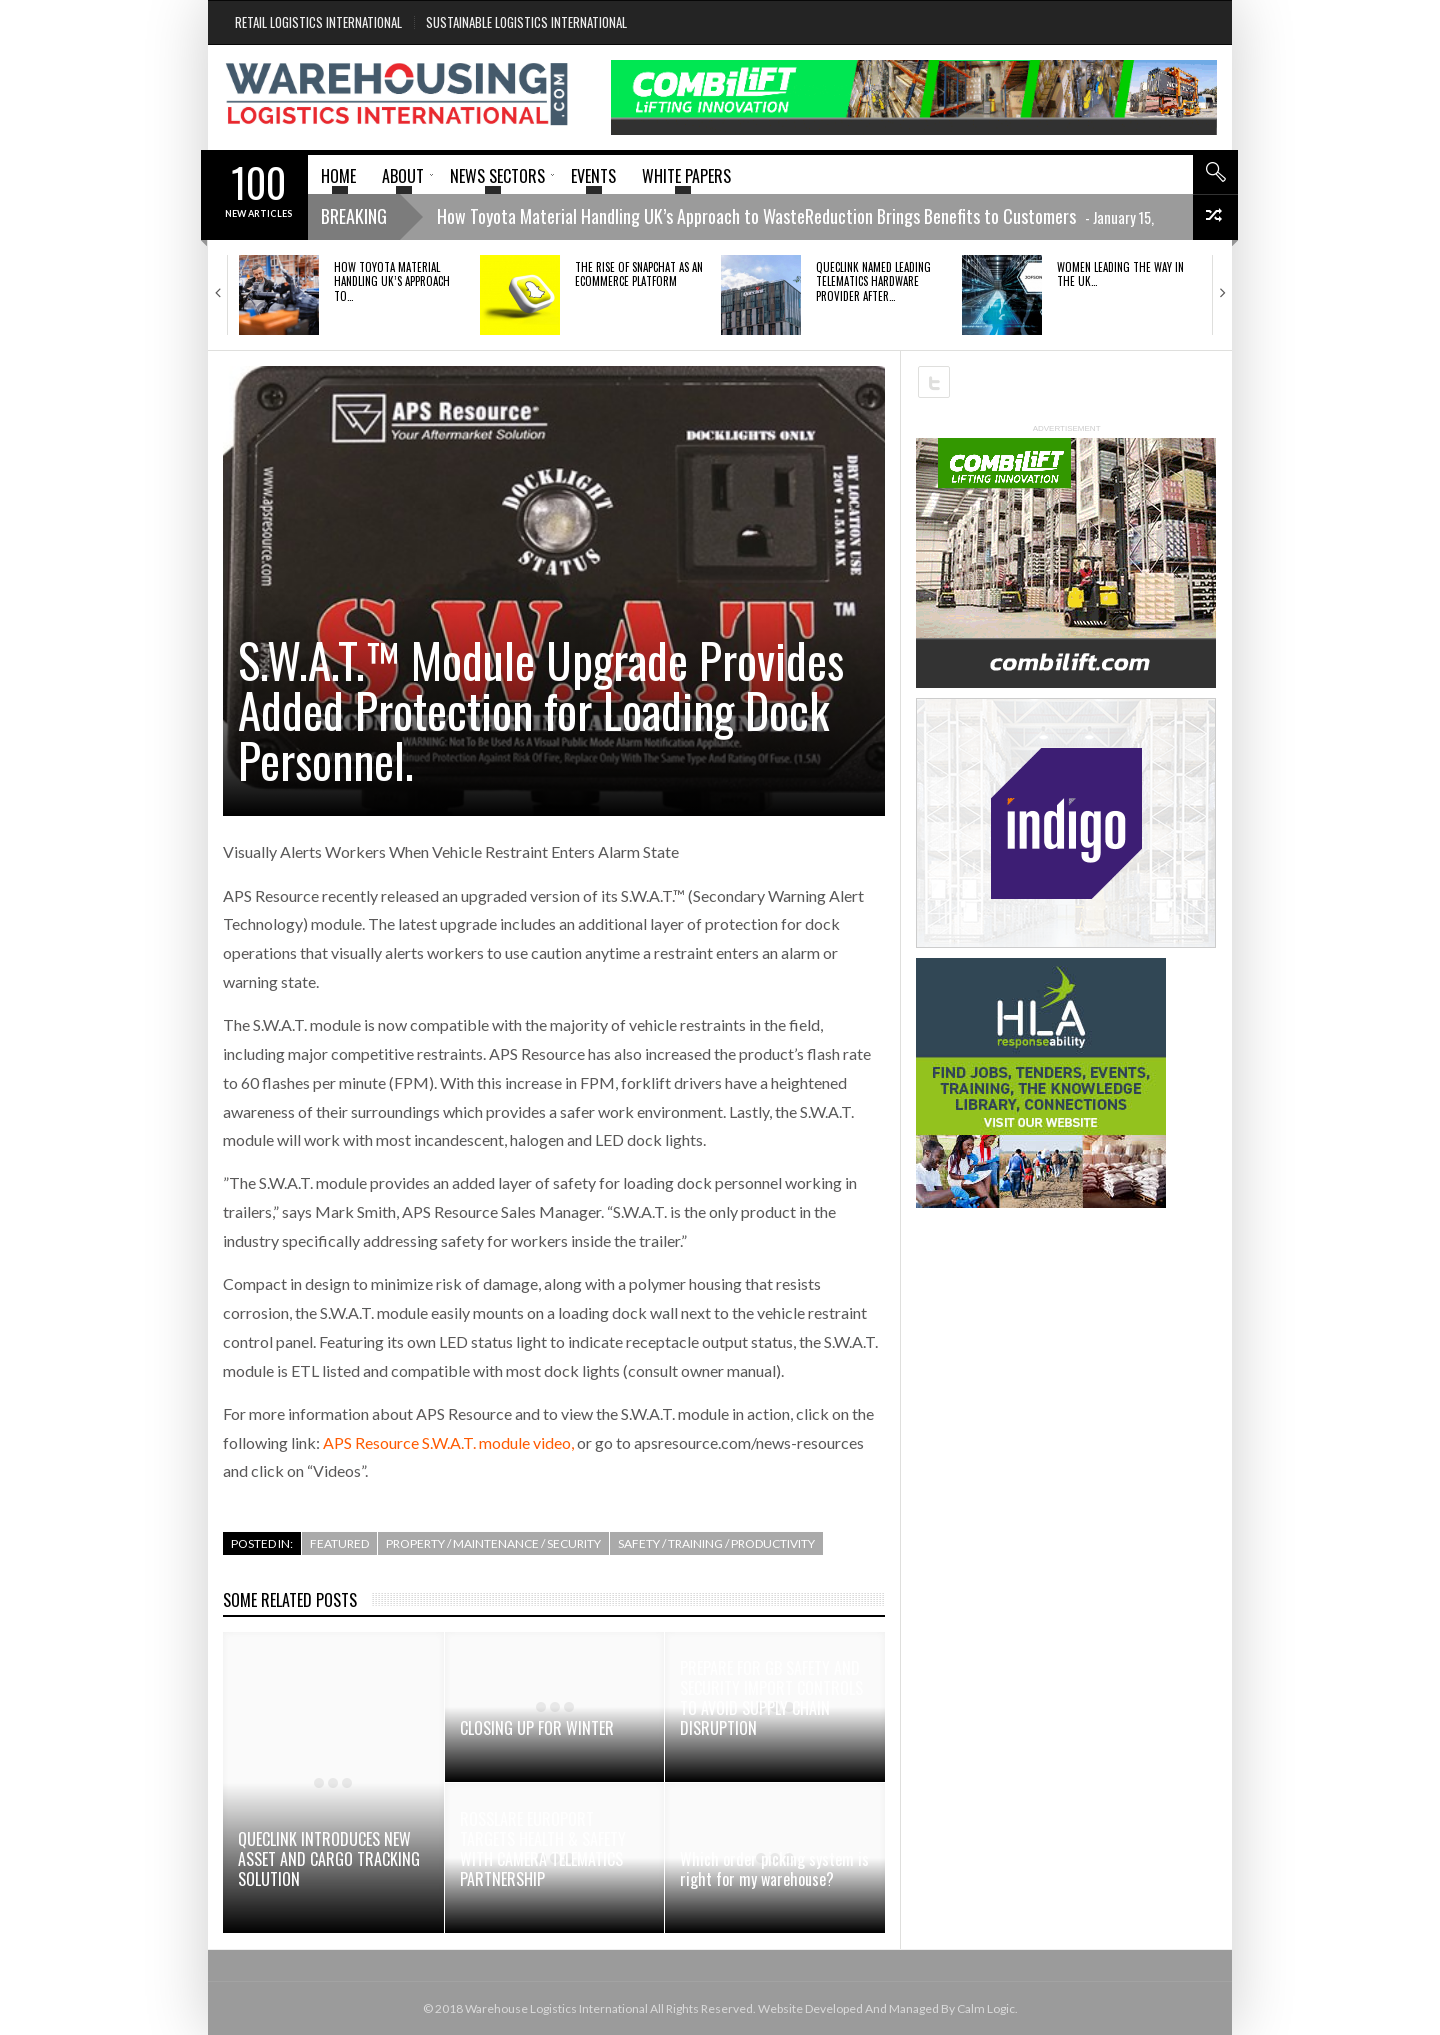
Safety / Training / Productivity (716, 1543)
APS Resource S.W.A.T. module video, (448, 1442)
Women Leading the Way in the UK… (1120, 274)
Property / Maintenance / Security (493, 1543)
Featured (339, 1543)
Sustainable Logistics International (526, 22)
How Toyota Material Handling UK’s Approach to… (392, 281)
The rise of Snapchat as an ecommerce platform (639, 274)
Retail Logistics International (318, 22)
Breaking (354, 216)
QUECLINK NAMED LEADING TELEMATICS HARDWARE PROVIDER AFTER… (873, 281)
